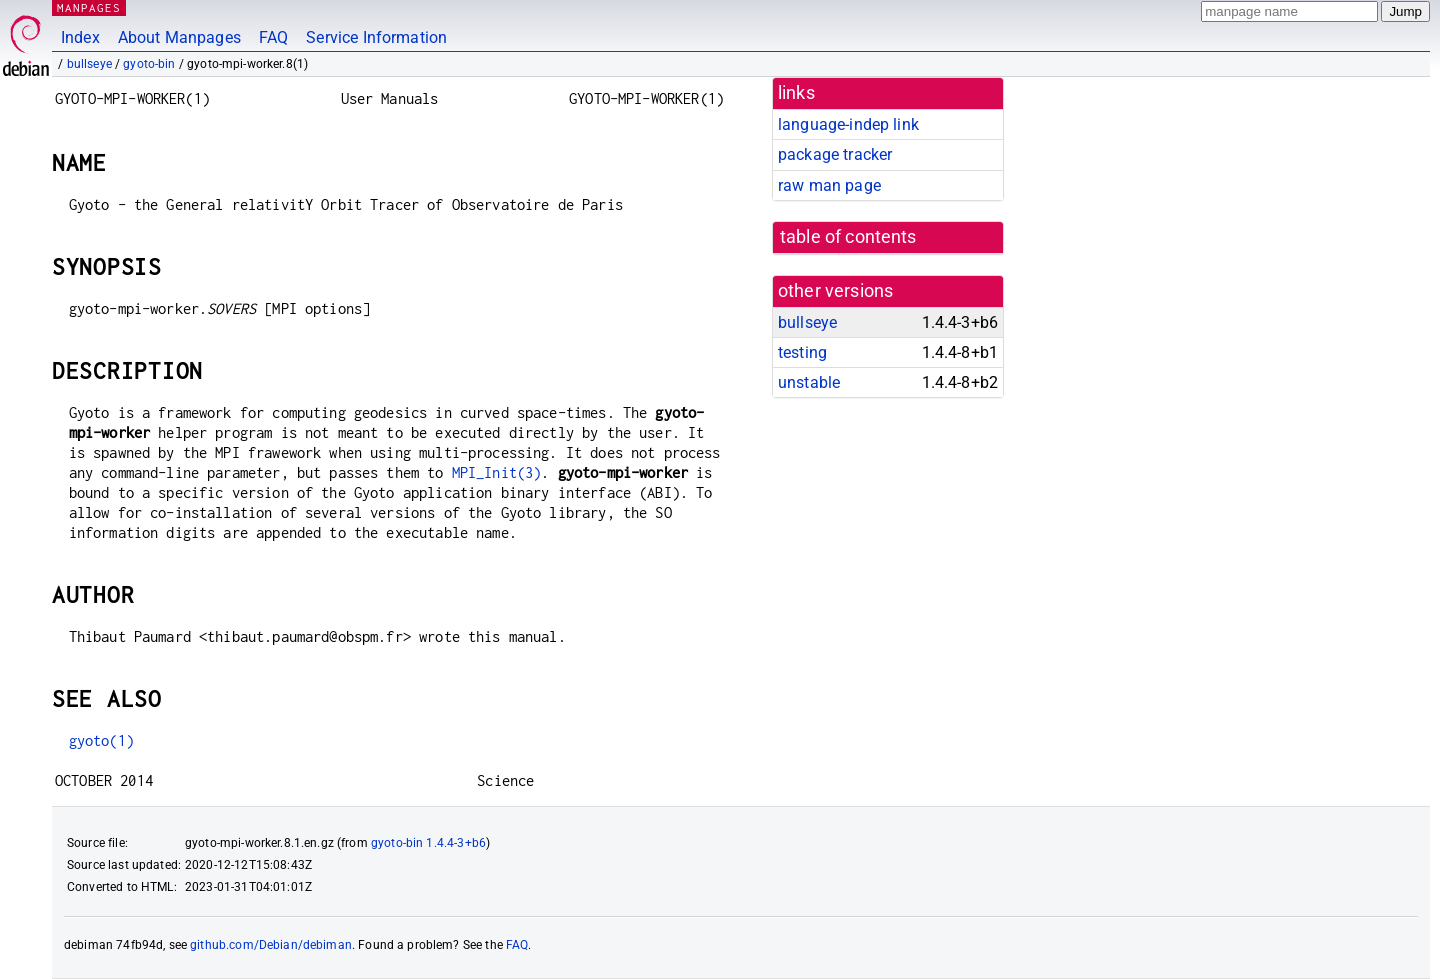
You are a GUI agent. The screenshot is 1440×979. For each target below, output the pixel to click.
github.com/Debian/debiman (271, 945)
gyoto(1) (101, 740)
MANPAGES (89, 7)
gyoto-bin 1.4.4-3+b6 (428, 843)
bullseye (89, 64)
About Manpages (179, 37)
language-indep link (848, 124)
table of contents (848, 237)
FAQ (273, 37)
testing (802, 352)
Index (80, 37)
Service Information (376, 37)
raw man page (829, 185)
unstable (809, 382)
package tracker (835, 154)
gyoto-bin (149, 64)
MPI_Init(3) (497, 472)
